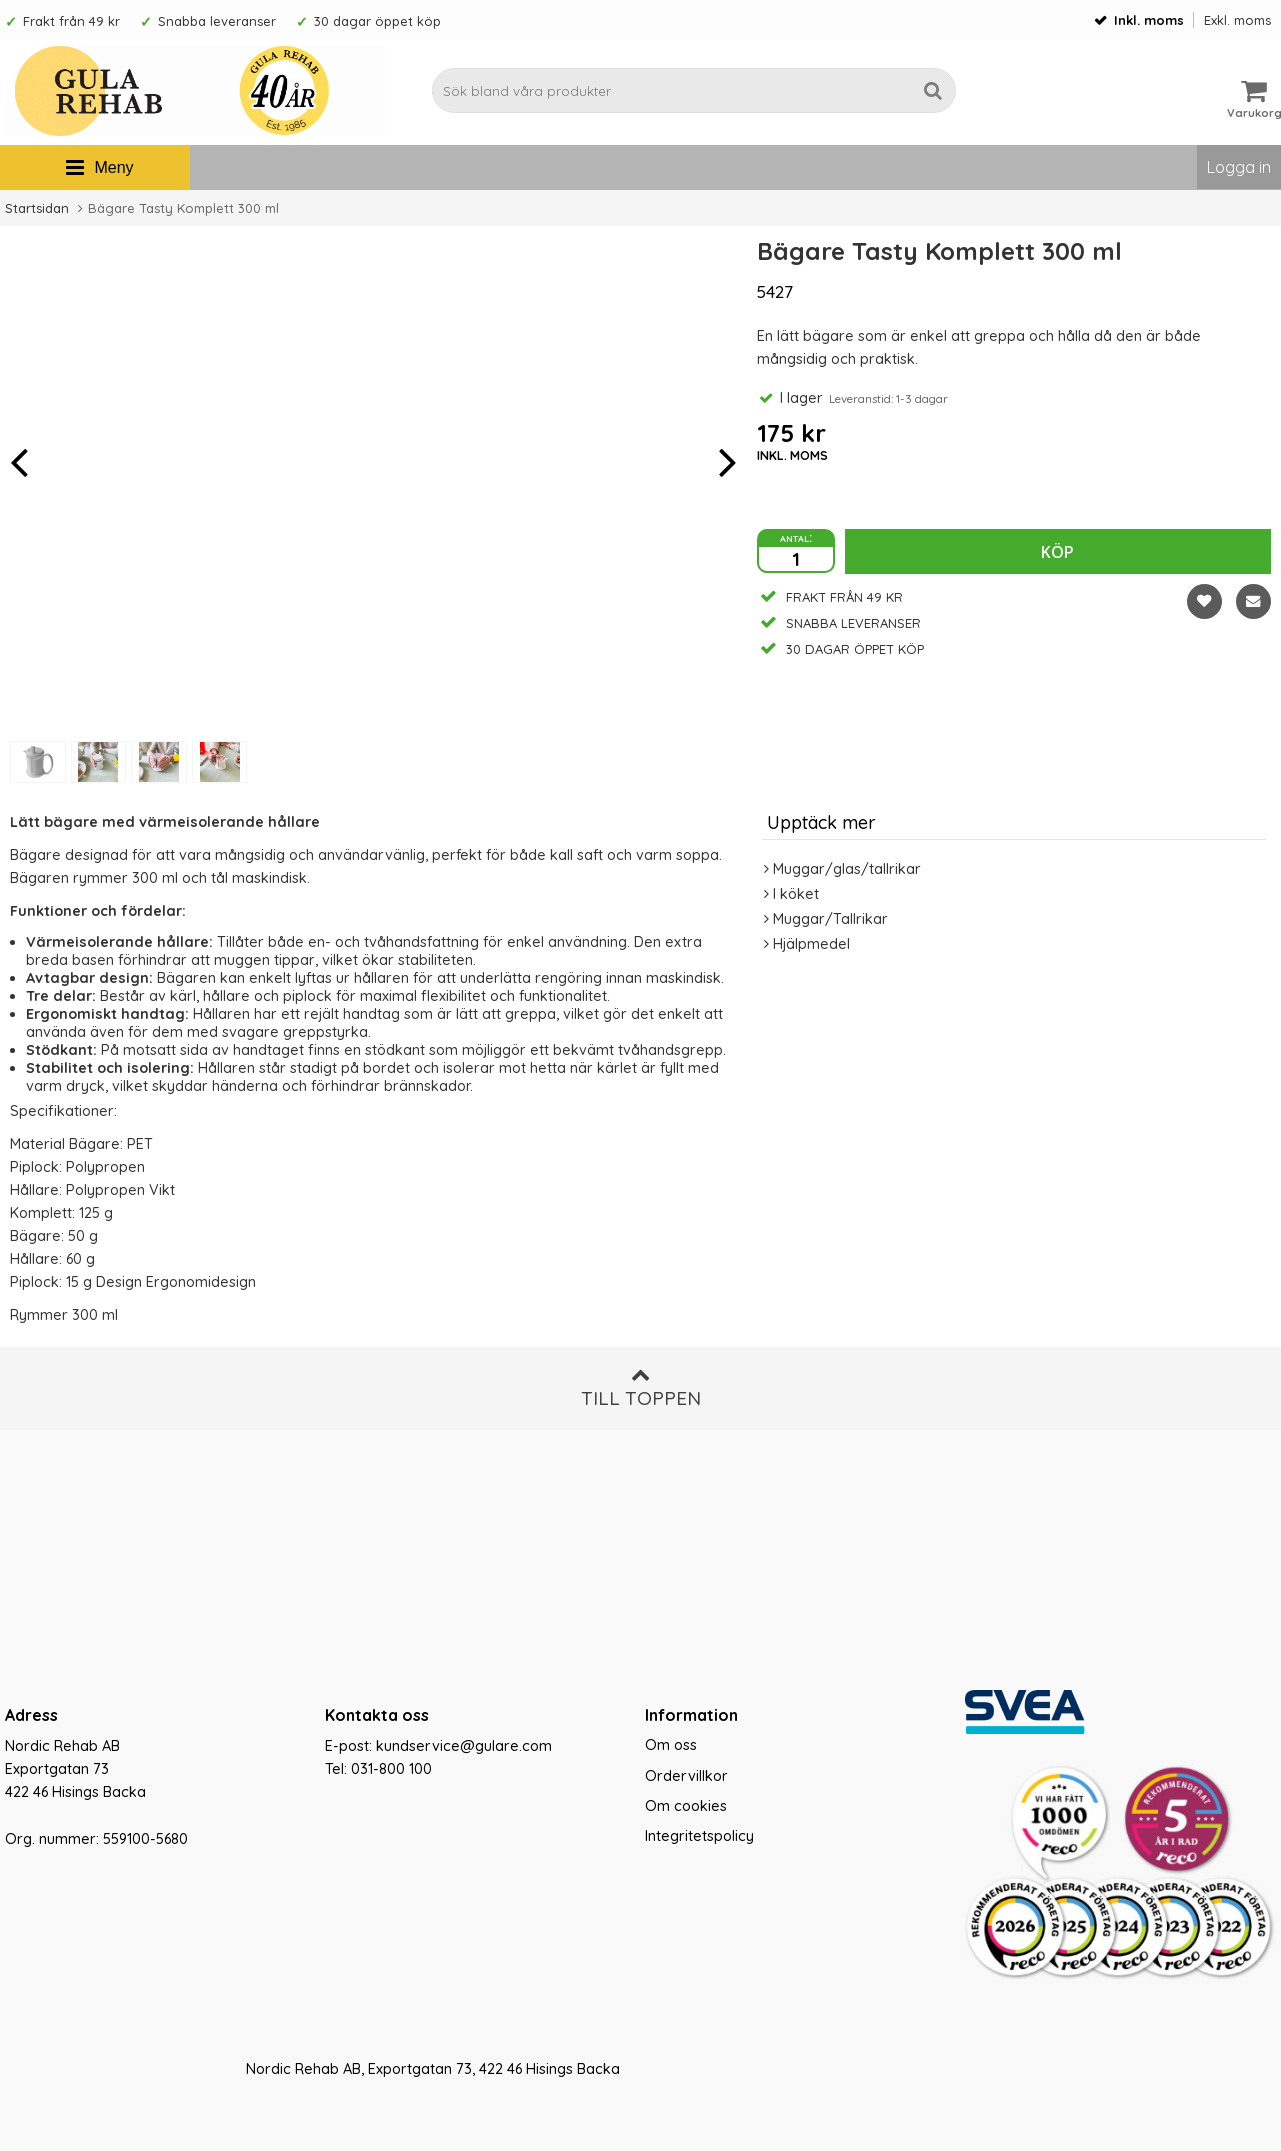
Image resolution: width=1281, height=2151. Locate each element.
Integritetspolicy (699, 1836)
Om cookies (686, 1806)
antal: (796, 537)
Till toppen (641, 1387)
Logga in (1239, 167)
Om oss (671, 1745)
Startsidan (37, 208)
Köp (1057, 552)
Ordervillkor (686, 1776)
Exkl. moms (1237, 20)
